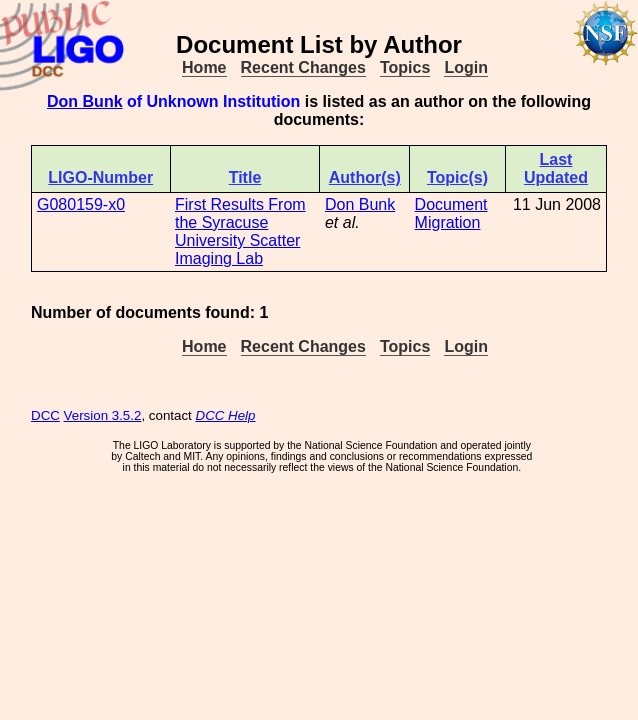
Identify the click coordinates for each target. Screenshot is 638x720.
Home (204, 67)
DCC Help (226, 415)
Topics (405, 67)
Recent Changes (303, 67)
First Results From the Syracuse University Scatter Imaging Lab (240, 231)
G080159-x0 (81, 204)
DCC (45, 415)
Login (466, 67)
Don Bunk (85, 101)
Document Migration (451, 213)
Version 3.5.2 (103, 415)
